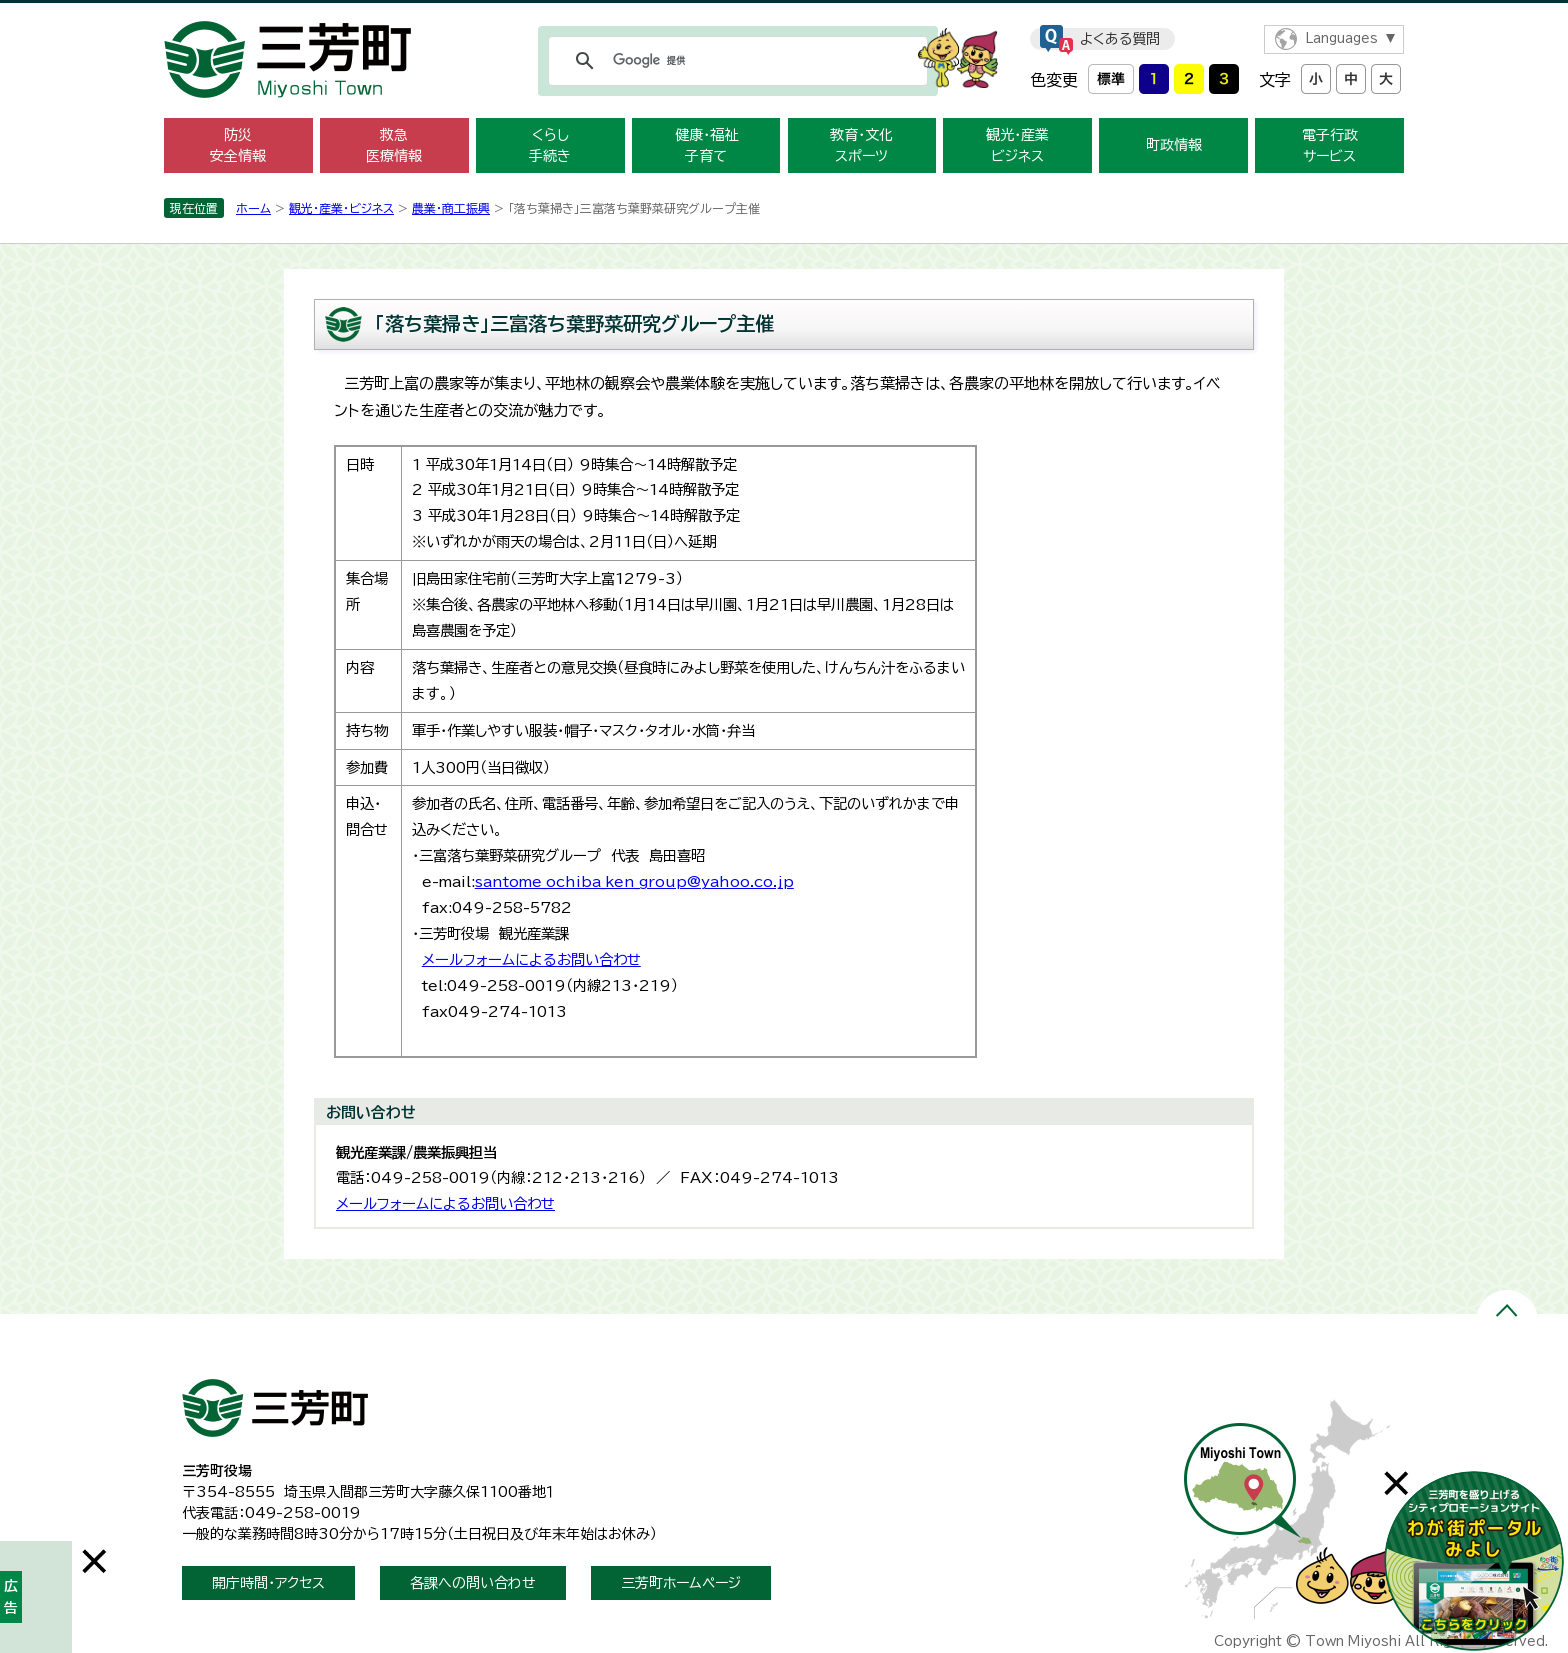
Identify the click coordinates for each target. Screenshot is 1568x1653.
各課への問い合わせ (473, 1583)
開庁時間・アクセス (268, 1583)
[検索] (735, 61)
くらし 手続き (550, 145)
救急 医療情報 (394, 145)
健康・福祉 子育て (706, 145)
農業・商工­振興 (451, 208)
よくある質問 (1120, 39)
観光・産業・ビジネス (341, 208)
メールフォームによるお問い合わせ (531, 959)
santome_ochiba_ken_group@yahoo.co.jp (634, 881)
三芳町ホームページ (681, 1583)
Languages (1341, 38)
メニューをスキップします (784, 13)
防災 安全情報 (238, 145)
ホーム (253, 208)
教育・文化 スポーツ (861, 145)
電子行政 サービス (1330, 145)
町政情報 (1174, 145)
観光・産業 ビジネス (1017, 145)
